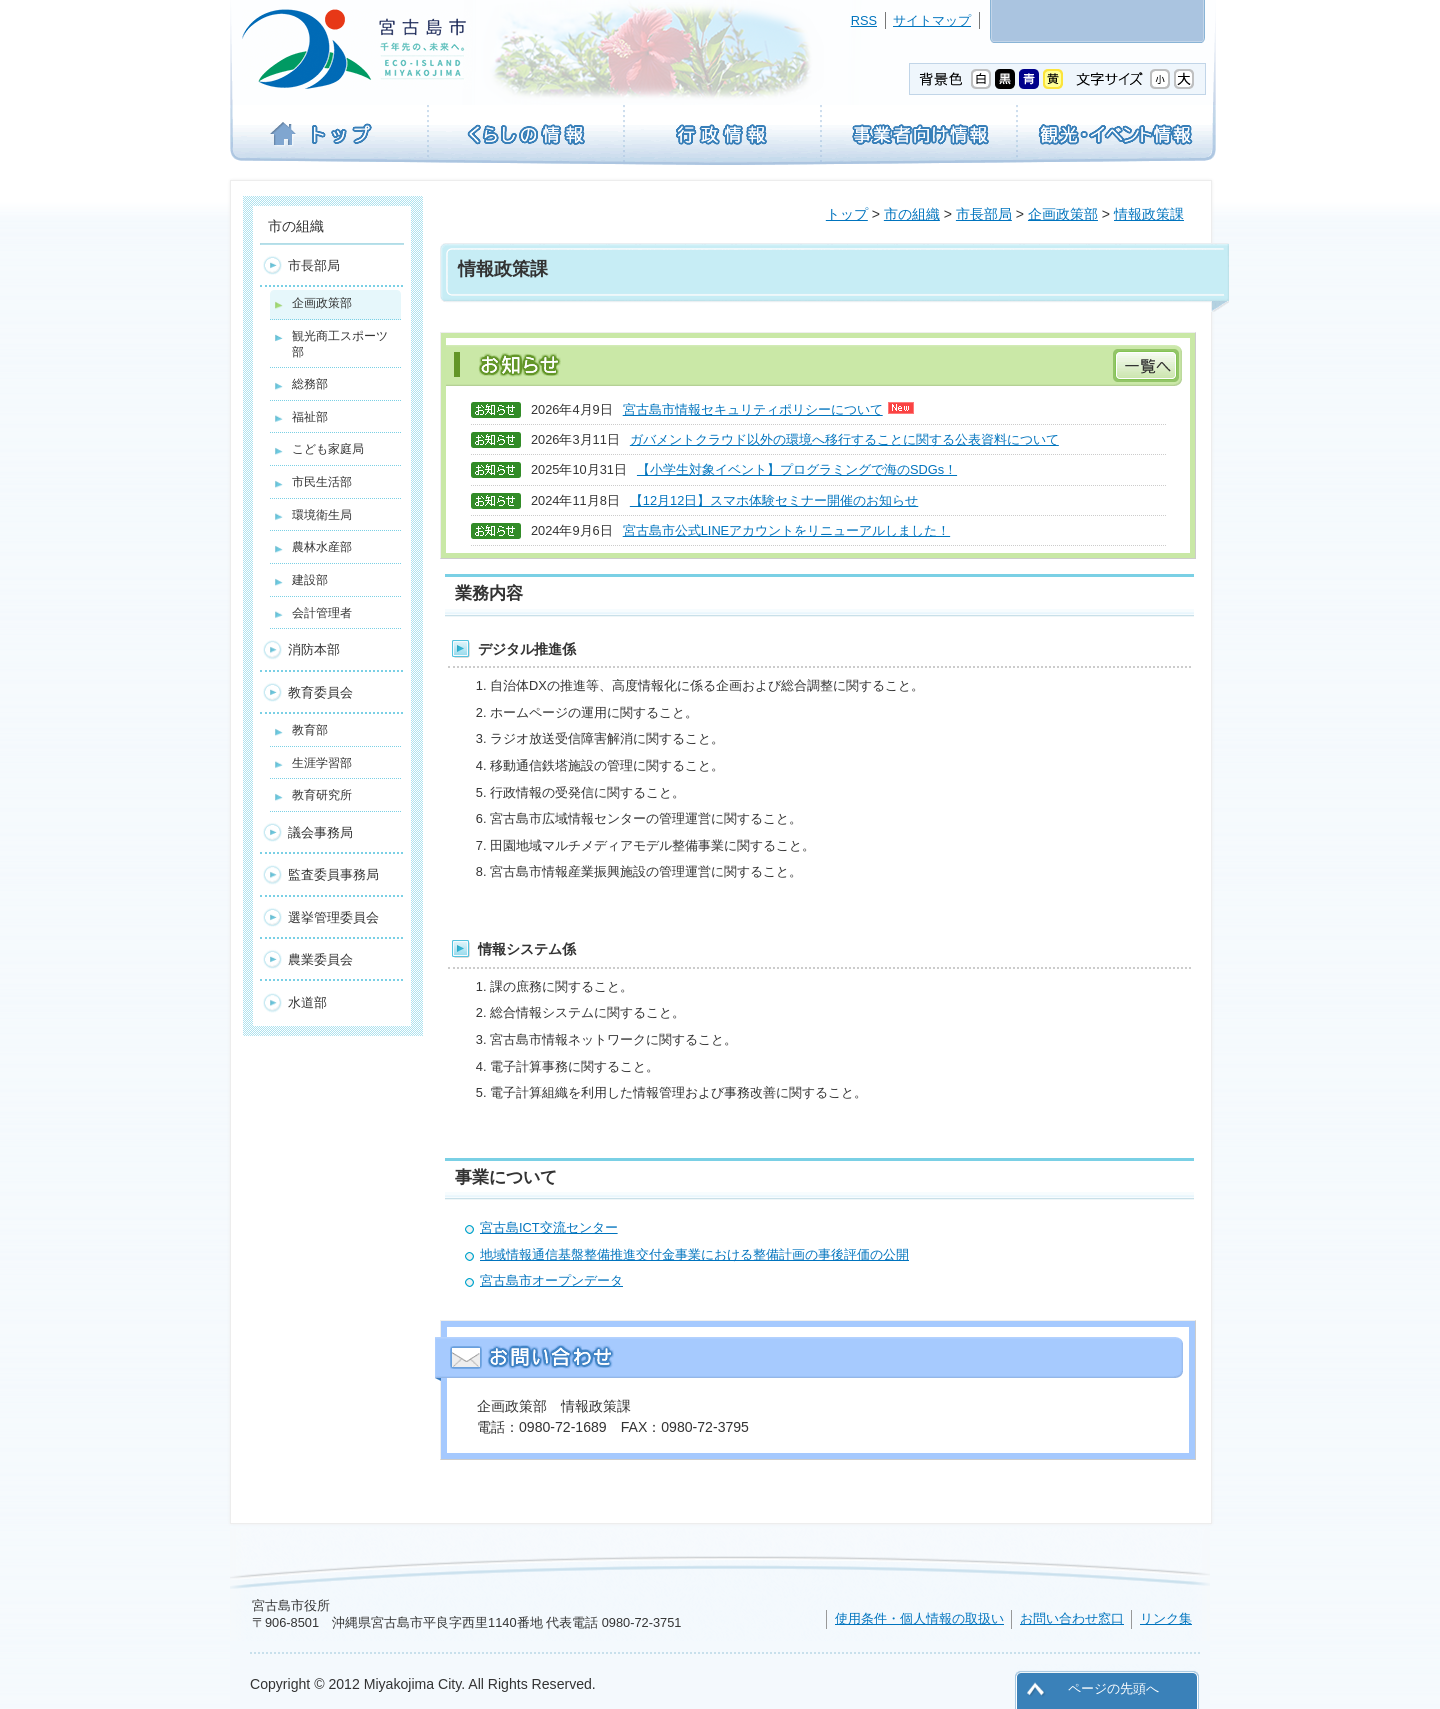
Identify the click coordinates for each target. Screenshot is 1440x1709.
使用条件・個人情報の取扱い (919, 1618)
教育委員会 (320, 692)
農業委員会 (320, 959)
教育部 (310, 730)
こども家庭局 (328, 449)
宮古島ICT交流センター (549, 1227)
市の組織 (912, 214)
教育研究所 (322, 795)
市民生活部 (322, 482)
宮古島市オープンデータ (551, 1280)
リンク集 (1166, 1618)
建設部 (310, 580)
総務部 (310, 384)
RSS (864, 20)
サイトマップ (932, 20)
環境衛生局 (322, 515)
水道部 (307, 1002)
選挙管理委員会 (333, 917)
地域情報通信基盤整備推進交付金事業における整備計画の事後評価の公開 (694, 1254)
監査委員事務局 (333, 874)
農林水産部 (322, 547)
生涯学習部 (322, 763)
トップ (847, 214)
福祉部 (310, 417)
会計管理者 (322, 613)
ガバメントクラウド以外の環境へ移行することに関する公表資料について (844, 439)
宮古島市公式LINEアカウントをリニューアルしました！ (786, 530)
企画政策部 (1063, 214)
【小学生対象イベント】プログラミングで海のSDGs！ (797, 469)
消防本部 (314, 649)
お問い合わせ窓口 (1072, 1618)
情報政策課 (1149, 214)
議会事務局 (320, 832)
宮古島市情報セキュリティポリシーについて (768, 409)
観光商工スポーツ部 (340, 344)
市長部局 (984, 214)
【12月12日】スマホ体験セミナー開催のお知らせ (774, 500)
